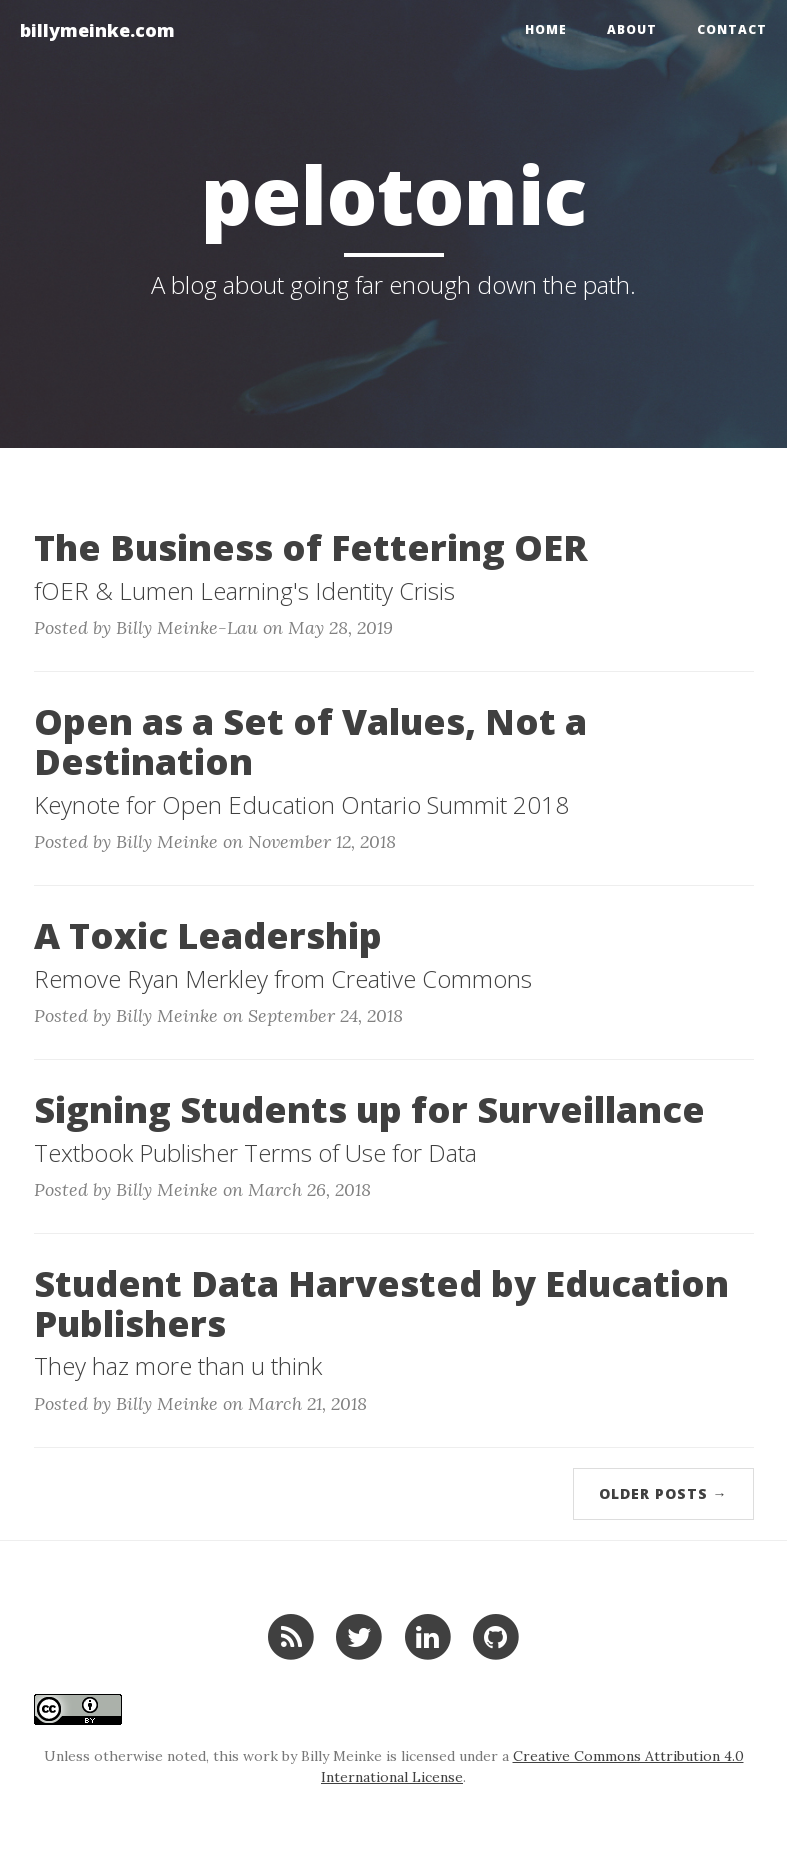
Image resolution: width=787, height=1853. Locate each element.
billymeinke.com (97, 30)
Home (546, 29)
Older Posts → (663, 1493)
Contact (732, 29)
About (632, 29)
